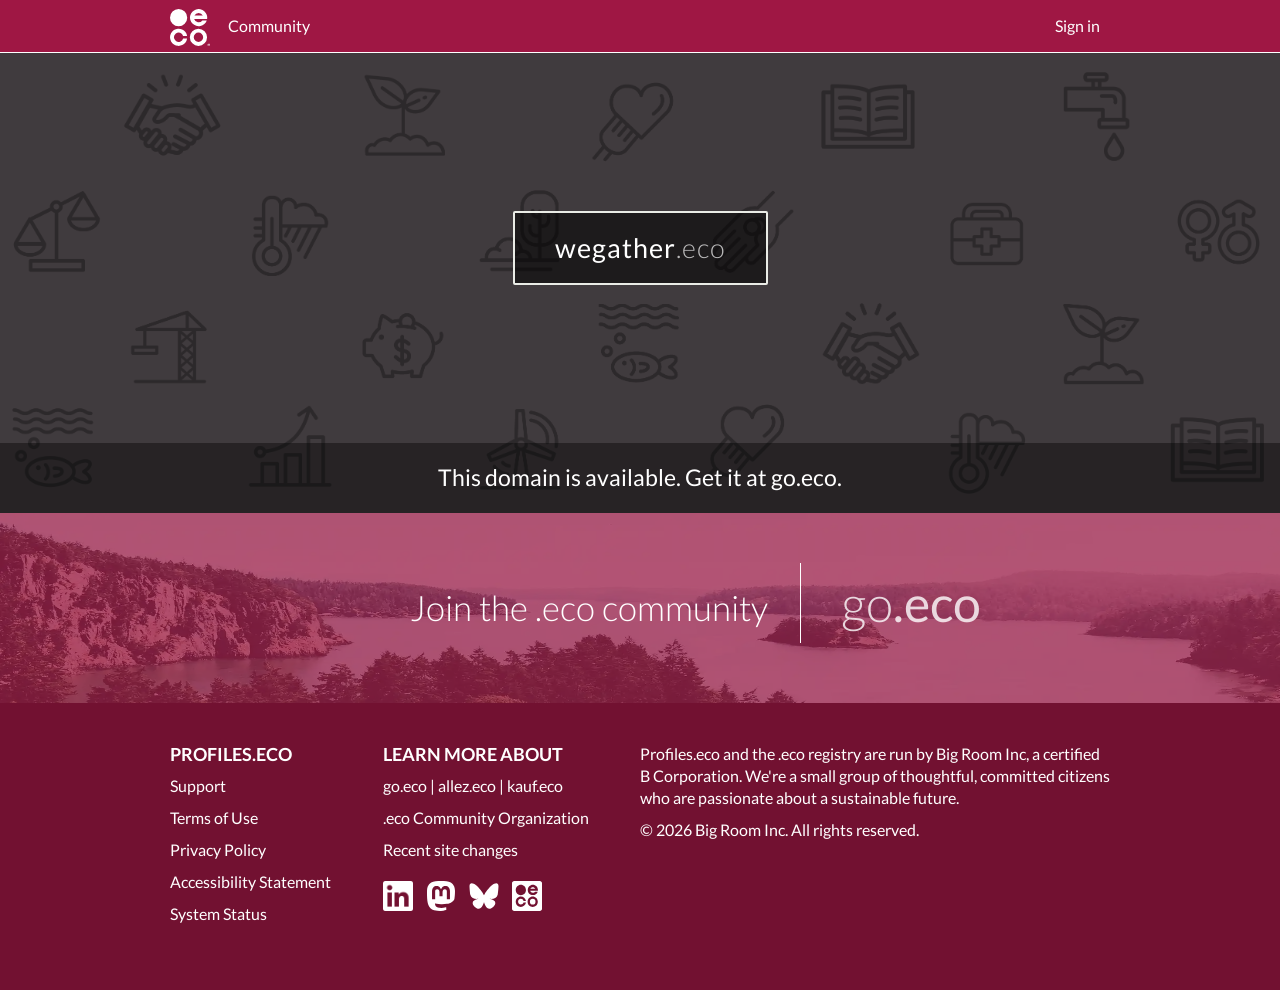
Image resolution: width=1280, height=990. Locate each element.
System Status (218, 913)
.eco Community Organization (486, 817)
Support (198, 785)
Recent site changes (450, 849)
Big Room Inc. (741, 829)
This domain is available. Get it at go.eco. (640, 477)
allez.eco (467, 785)
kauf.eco (535, 785)
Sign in (1077, 25)
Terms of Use (214, 817)
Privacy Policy (218, 849)
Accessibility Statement (250, 881)
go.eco (405, 785)
